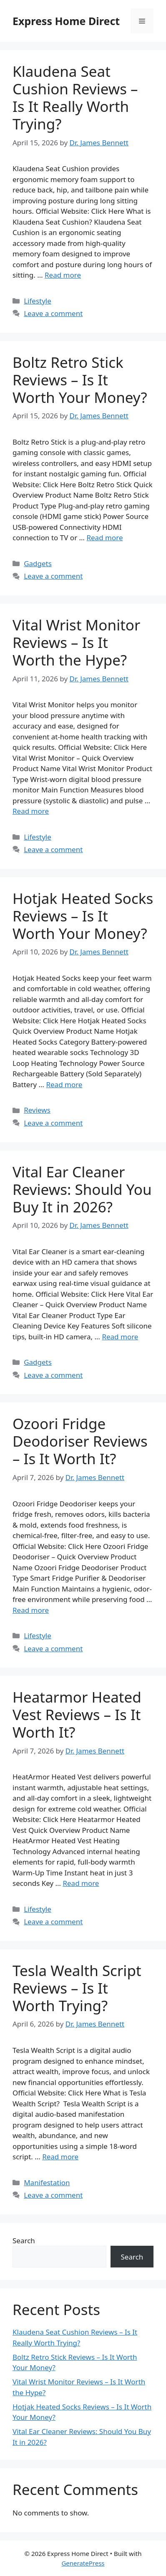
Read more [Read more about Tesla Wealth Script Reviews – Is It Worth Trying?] (60, 2156)
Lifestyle (37, 301)
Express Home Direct (66, 21)
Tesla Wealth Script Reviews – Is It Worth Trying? (77, 1988)
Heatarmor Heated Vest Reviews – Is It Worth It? (77, 1714)
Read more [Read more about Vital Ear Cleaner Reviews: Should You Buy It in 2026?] (120, 1336)
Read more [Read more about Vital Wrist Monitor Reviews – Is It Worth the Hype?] (31, 811)
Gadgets (38, 563)
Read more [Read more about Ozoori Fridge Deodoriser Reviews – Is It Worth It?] (31, 1610)
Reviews (37, 1110)
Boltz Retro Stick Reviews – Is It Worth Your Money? (80, 379)
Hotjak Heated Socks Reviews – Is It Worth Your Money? (83, 915)
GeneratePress (82, 2563)
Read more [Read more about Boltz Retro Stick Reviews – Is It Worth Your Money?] (104, 537)
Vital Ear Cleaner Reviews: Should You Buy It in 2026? (82, 1189)
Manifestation (47, 2182)
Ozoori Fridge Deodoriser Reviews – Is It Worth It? (80, 1441)
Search (24, 2240)
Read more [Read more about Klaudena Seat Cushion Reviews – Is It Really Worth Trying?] (63, 275)
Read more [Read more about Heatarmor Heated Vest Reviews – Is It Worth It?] (81, 1883)
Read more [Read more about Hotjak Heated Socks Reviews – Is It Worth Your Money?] (64, 1084)
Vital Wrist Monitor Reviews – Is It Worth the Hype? (76, 642)
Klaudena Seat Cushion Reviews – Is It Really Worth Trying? (75, 97)
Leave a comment (53, 313)
